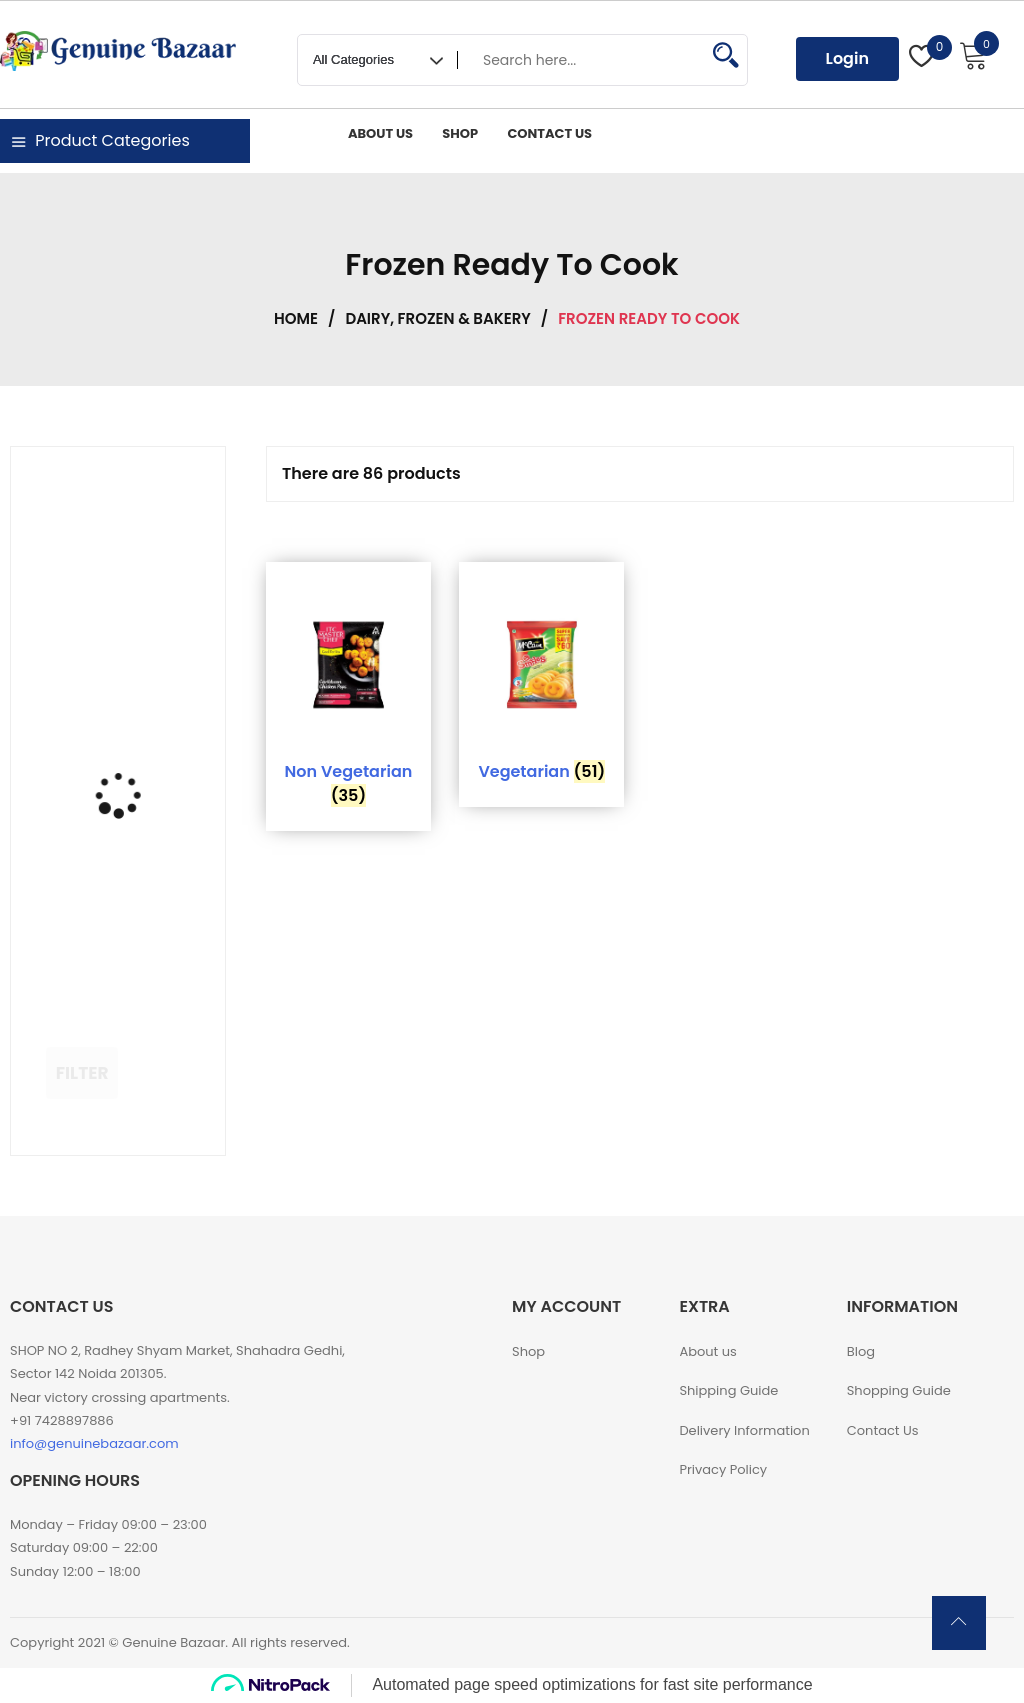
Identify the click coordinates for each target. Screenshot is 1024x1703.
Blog (861, 1351)
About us (708, 1351)
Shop (528, 1351)
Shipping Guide (728, 1390)
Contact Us (883, 1430)
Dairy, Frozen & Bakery (437, 318)
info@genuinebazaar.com (94, 1443)
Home (296, 318)
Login (847, 58)
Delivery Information (744, 1430)
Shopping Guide (899, 1390)
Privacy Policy (723, 1469)
